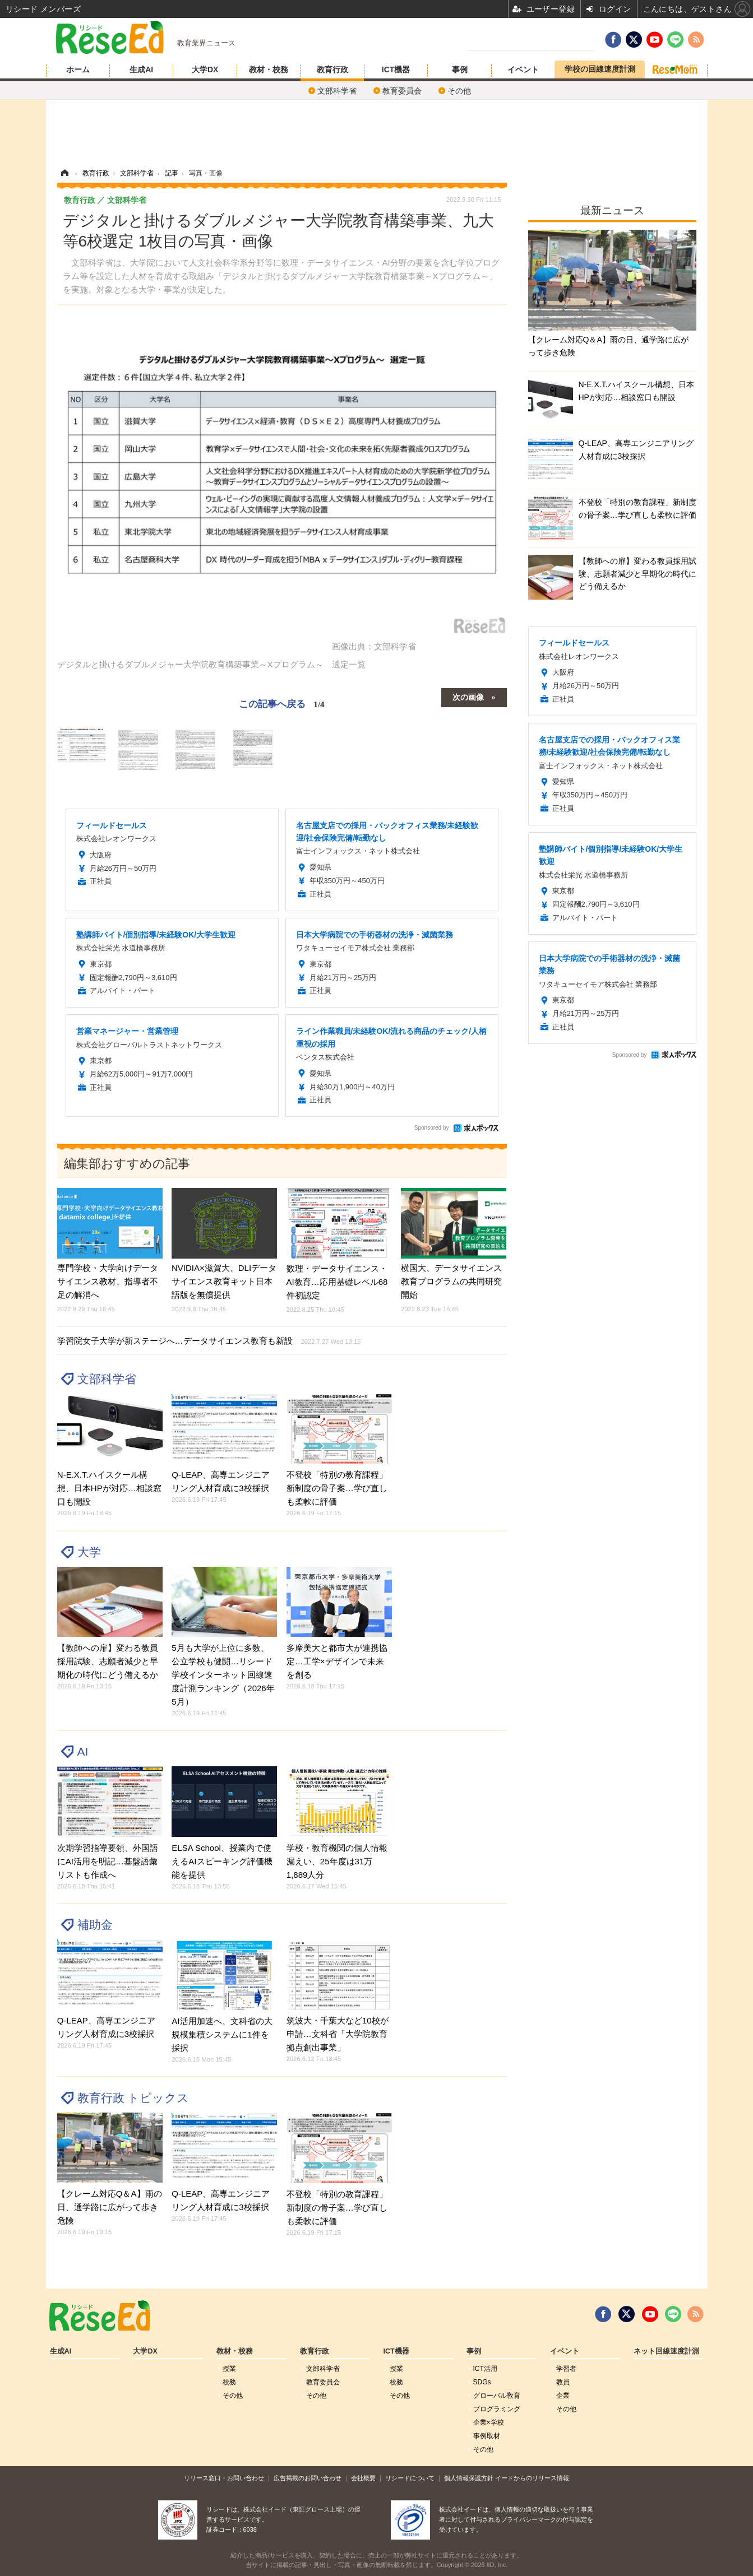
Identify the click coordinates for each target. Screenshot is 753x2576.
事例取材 (486, 2436)
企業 (563, 2395)
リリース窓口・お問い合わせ (224, 2478)
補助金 (95, 1924)
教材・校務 (268, 69)
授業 (229, 2369)
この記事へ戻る (281, 704)
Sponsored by (431, 1128)
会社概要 (363, 2478)
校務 (229, 2382)
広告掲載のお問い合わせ (307, 2478)
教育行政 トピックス (133, 2097)
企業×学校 (488, 2422)
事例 (460, 69)
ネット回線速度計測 (666, 2351)
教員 (563, 2382)
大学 (89, 1551)
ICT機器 (396, 69)
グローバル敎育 (496, 2395)
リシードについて (410, 2478)
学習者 (566, 2369)
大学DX (205, 69)
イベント (523, 69)
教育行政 (332, 69)
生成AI (141, 69)
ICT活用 (485, 2369)
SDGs (482, 2382)
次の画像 (468, 696)
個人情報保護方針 (468, 2478)
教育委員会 (402, 90)
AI (83, 1751)
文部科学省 (337, 90)
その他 (459, 90)
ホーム (78, 69)
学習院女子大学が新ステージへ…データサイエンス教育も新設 (209, 1340)
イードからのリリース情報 (532, 2478)
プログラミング (496, 2409)
